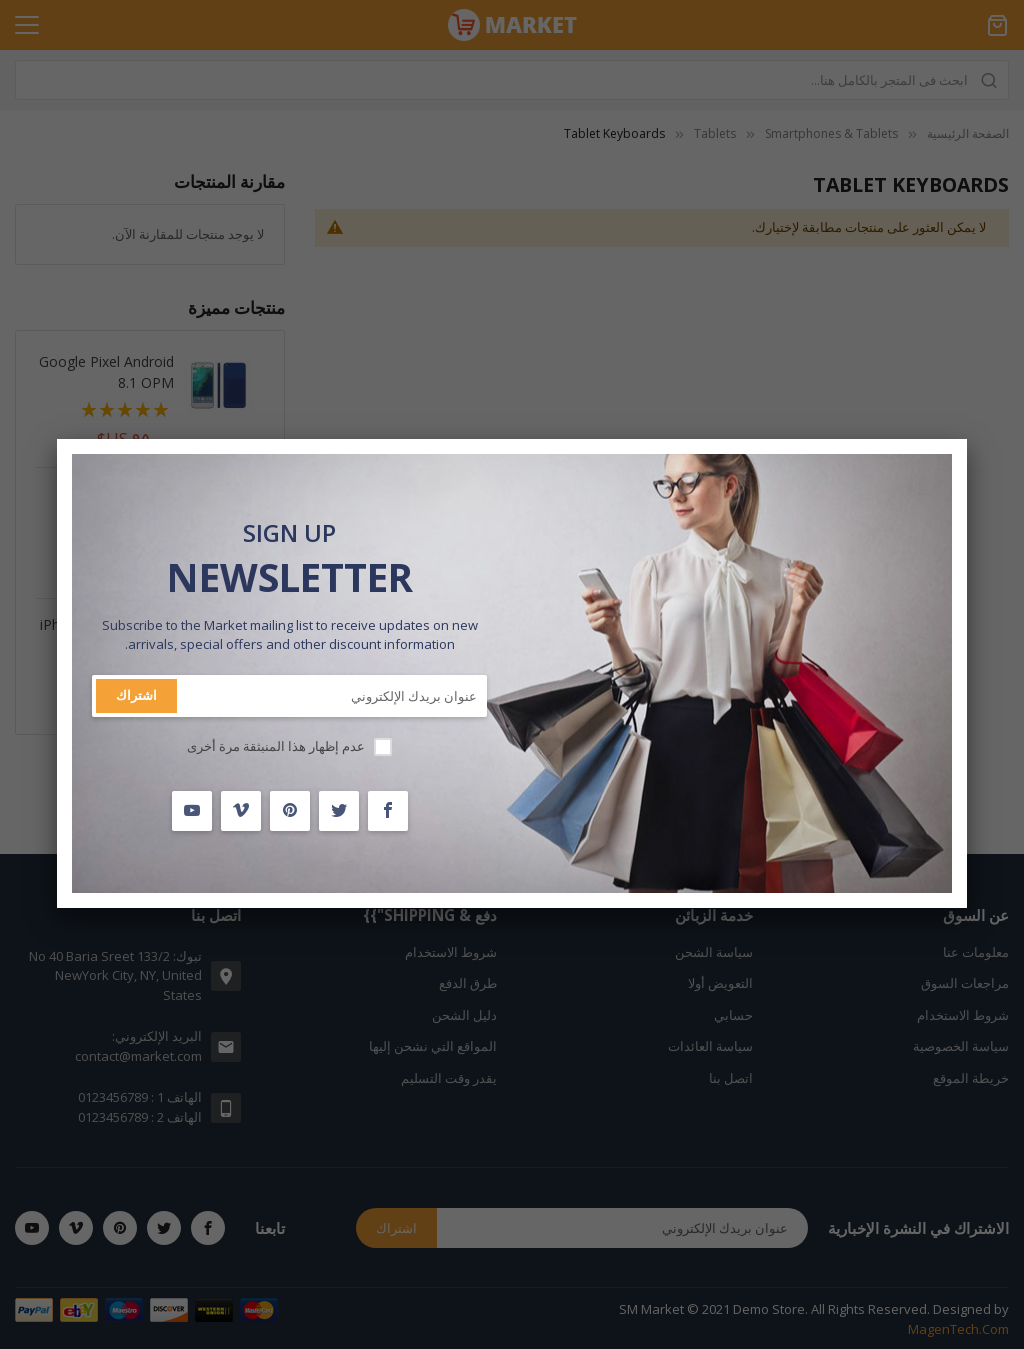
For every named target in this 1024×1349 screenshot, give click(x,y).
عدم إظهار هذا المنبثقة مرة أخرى (276, 746)
